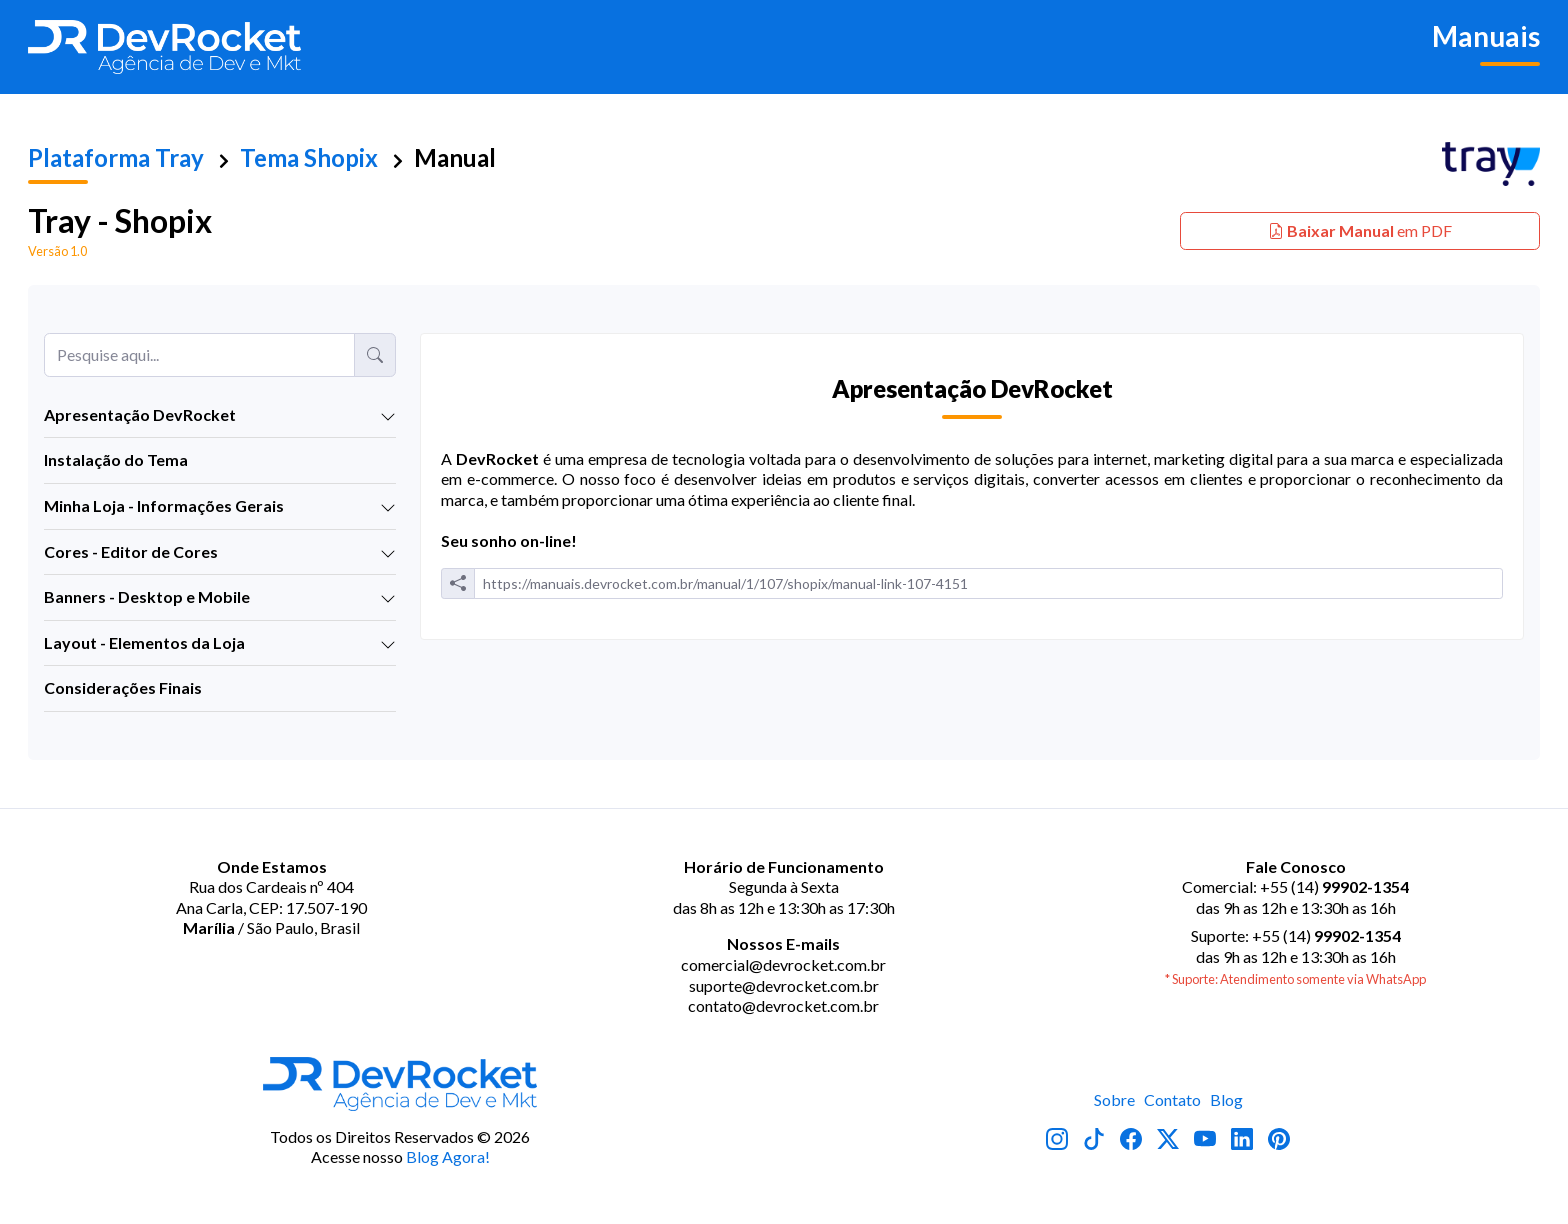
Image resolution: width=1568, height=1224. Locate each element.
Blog (1226, 1099)
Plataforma (116, 157)
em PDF (1360, 230)
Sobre (1114, 1099)
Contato (1172, 1099)
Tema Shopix (309, 157)
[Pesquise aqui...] (199, 355)
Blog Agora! (448, 1156)
